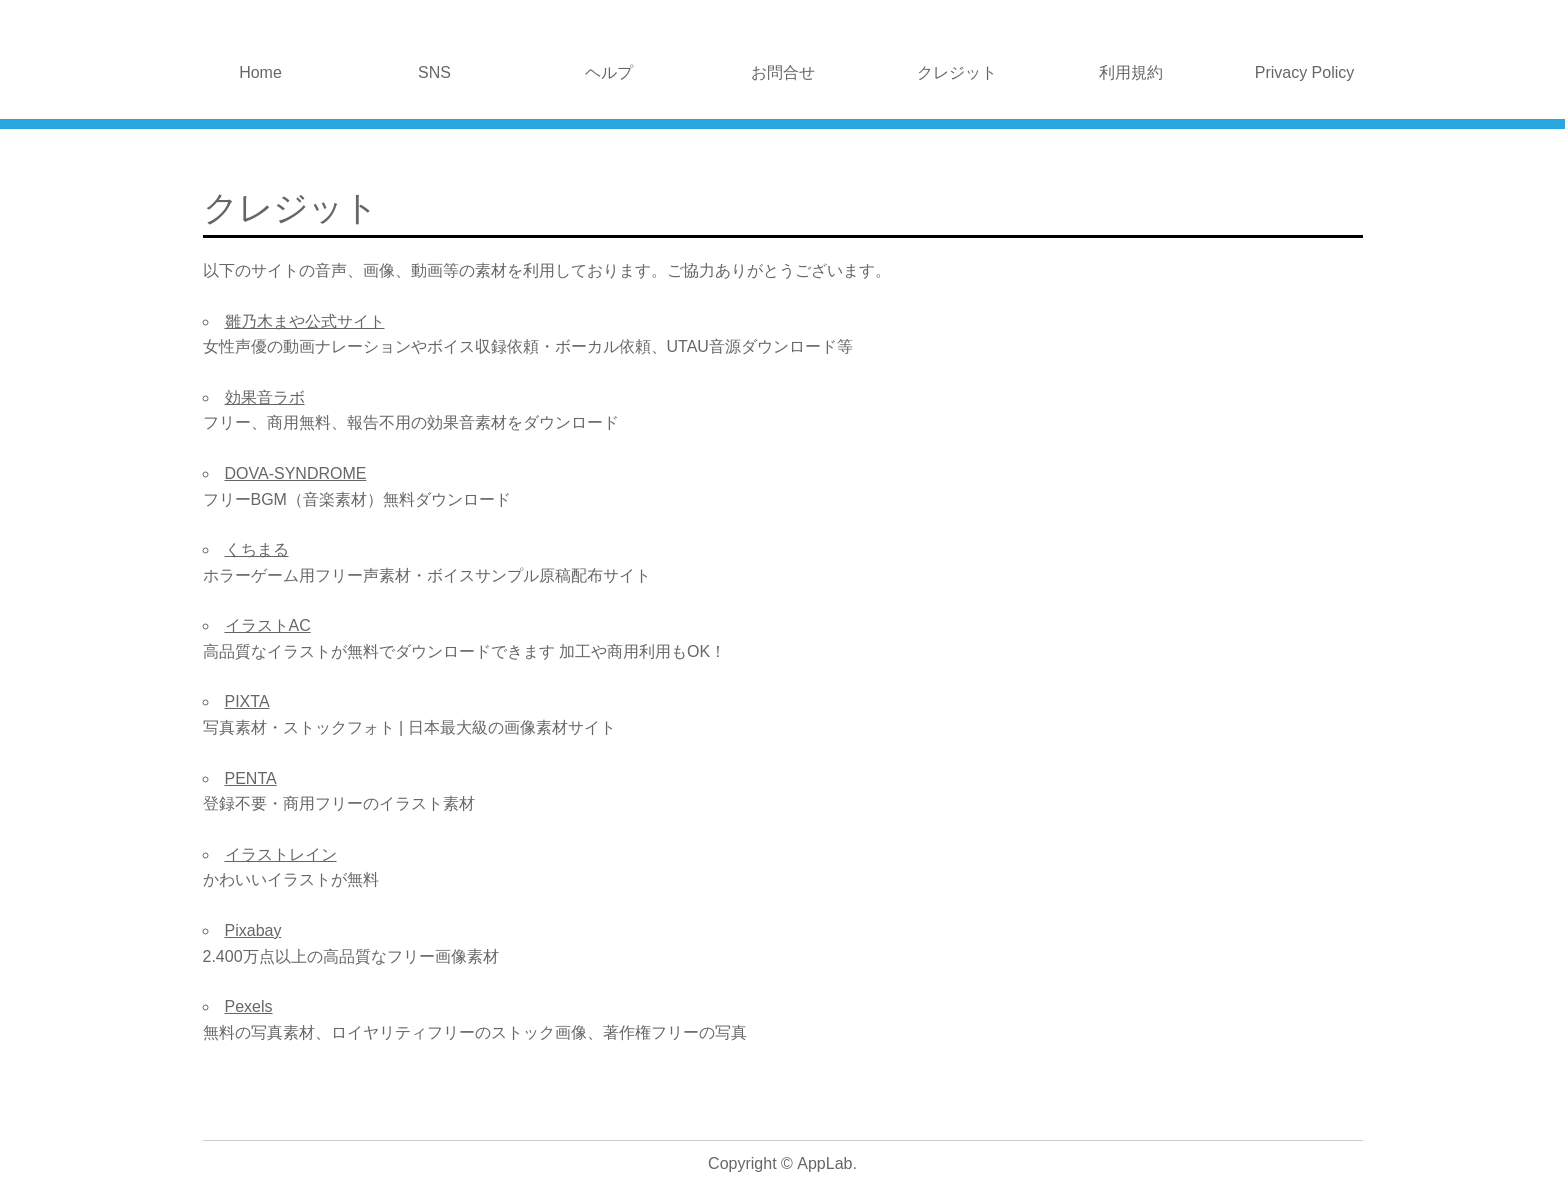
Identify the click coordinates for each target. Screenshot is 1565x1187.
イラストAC (268, 625)
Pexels (249, 1006)
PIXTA (247, 701)
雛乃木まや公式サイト (305, 321)
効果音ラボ (265, 397)
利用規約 (1131, 72)
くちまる (257, 549)
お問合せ (783, 72)
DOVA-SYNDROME (296, 473)
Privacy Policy (1305, 72)
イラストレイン (281, 854)
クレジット (957, 72)
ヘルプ (609, 72)
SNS (434, 72)
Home (260, 72)
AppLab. (827, 1163)
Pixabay (253, 930)
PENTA (251, 778)
